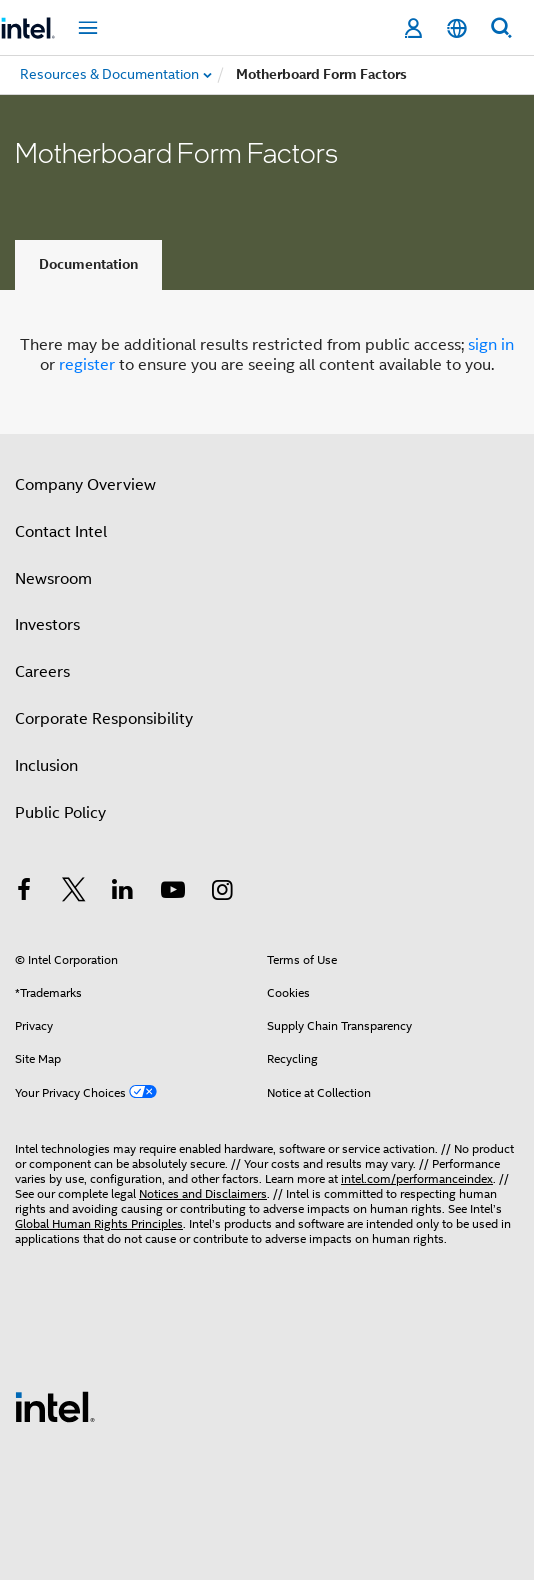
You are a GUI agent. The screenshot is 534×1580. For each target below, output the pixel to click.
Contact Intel (61, 532)
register (87, 365)
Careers (42, 672)
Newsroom (53, 579)
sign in (491, 345)
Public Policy (60, 813)
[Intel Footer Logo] (55, 1406)
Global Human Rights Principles (99, 1223)
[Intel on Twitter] (74, 893)
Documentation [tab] (88, 264)
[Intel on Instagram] (222, 893)
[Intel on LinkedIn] (123, 893)
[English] (457, 28)
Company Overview (85, 485)
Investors (47, 625)
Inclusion (46, 766)
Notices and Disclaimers (203, 1193)
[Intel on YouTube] (173, 893)
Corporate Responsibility (104, 719)
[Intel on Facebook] (24, 893)
